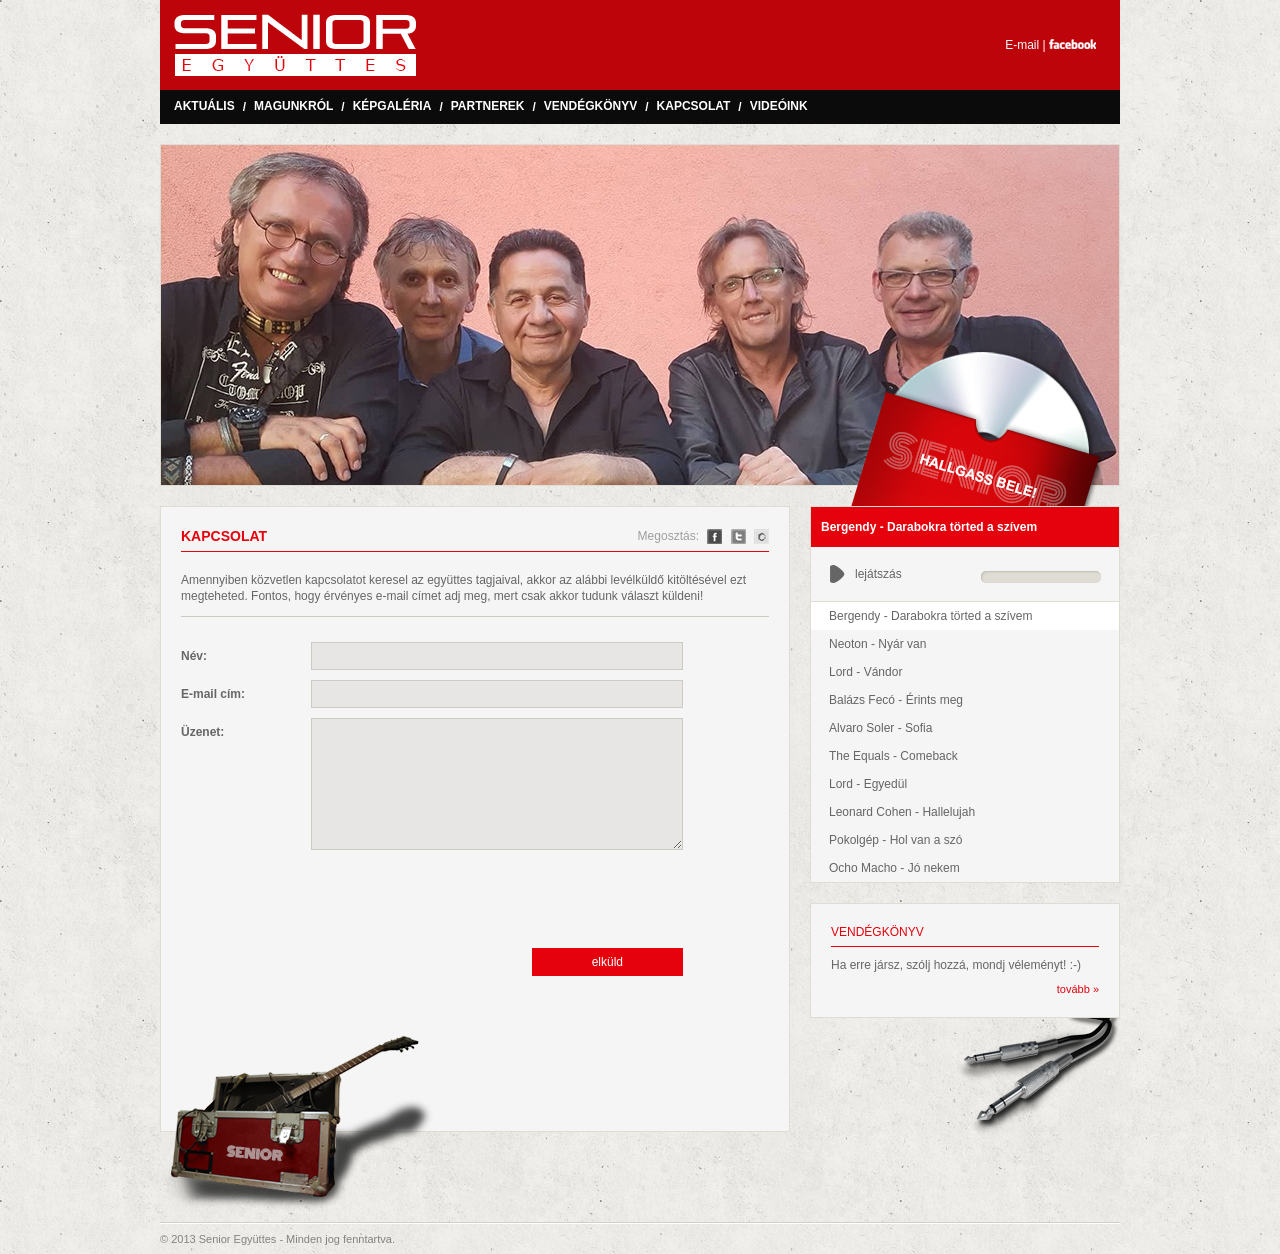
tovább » (1078, 989)
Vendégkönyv (590, 106)
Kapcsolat (694, 106)
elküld (607, 962)
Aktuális (204, 106)
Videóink (779, 106)
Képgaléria (392, 106)
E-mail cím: (213, 694)
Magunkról (293, 106)
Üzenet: (202, 732)
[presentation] (463, 899)
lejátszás (865, 574)
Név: (194, 656)
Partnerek (488, 106)
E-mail (1022, 45)
